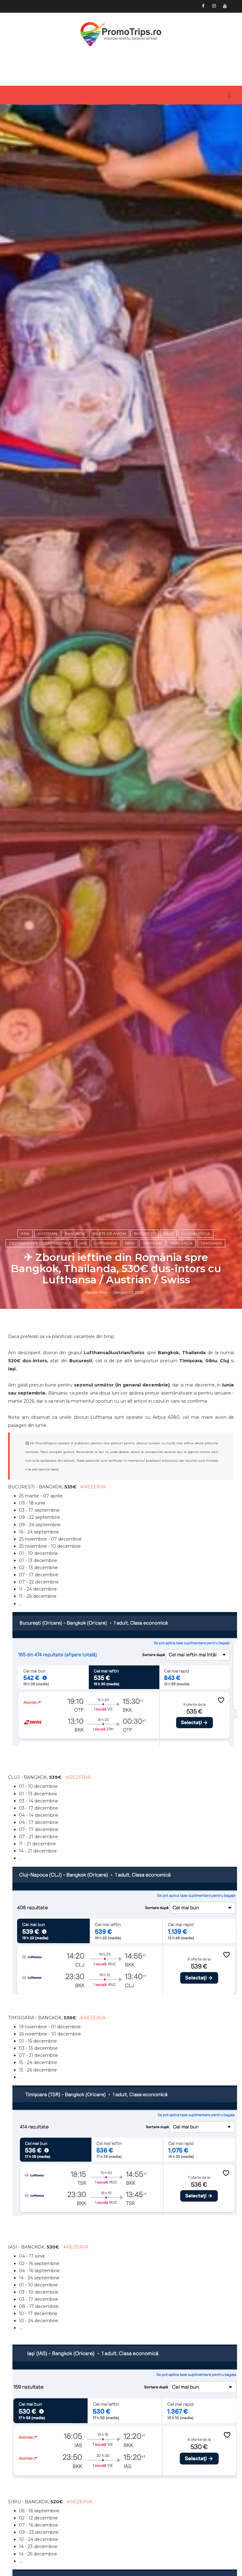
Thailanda (181, 1580)
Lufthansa (105, 1580)
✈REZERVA (93, 1828)
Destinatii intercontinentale (40, 1580)
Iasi (83, 1580)
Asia (25, 1570)
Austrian (47, 1570)
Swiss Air (152, 1580)
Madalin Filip (95, 1631)
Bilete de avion (109, 1570)
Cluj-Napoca (195, 1570)
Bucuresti (145, 1570)
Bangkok (75, 1570)
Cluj (168, 1570)
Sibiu (130, 1580)
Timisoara (211, 1580)
